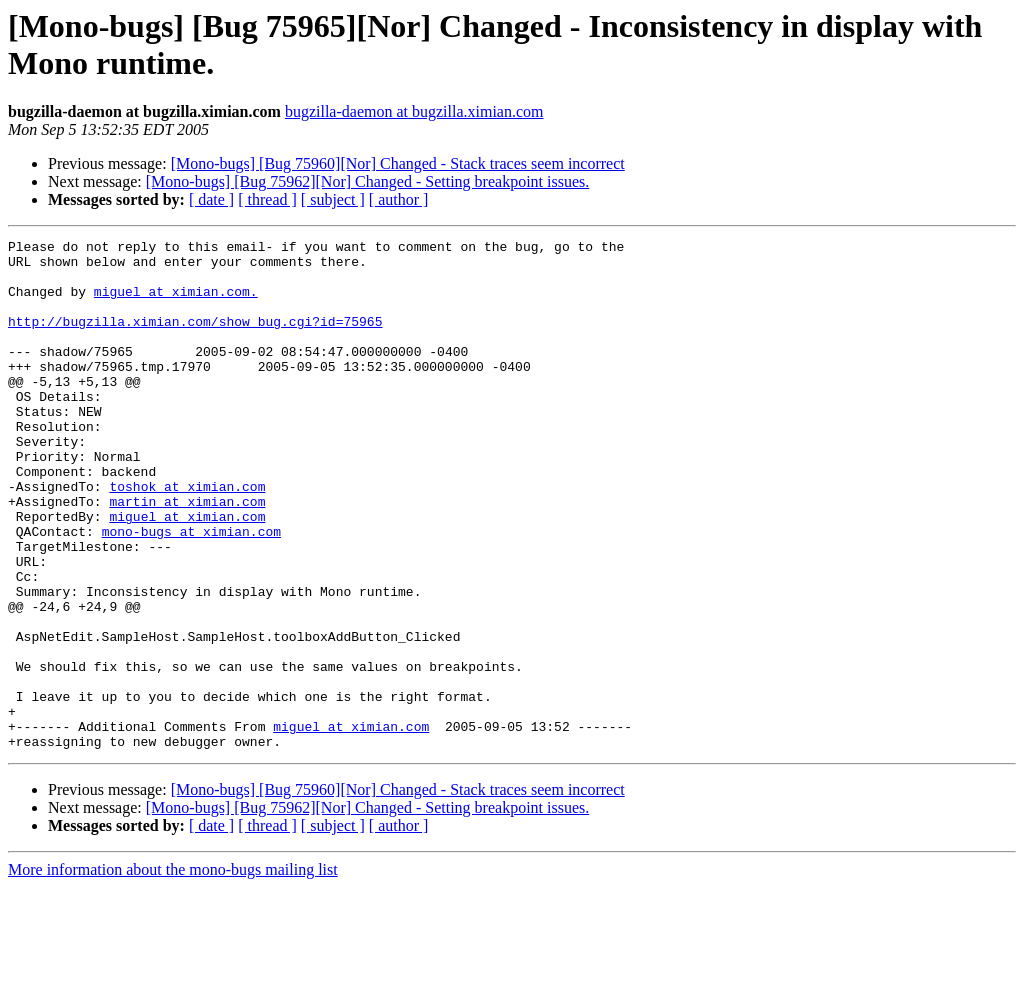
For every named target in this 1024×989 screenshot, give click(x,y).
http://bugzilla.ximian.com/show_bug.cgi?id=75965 (195, 339)
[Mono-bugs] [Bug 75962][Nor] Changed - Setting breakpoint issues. (368, 181)
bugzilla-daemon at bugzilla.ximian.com (414, 111)
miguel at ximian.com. (176, 303)
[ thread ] (267, 199)
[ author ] (399, 199)
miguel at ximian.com (187, 573)
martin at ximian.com (187, 555)
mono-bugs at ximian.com (191, 591)
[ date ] (211, 199)
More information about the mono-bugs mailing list (173, 971)
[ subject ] (333, 199)
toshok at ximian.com (187, 537)
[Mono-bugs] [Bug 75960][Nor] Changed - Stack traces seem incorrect (398, 163)
